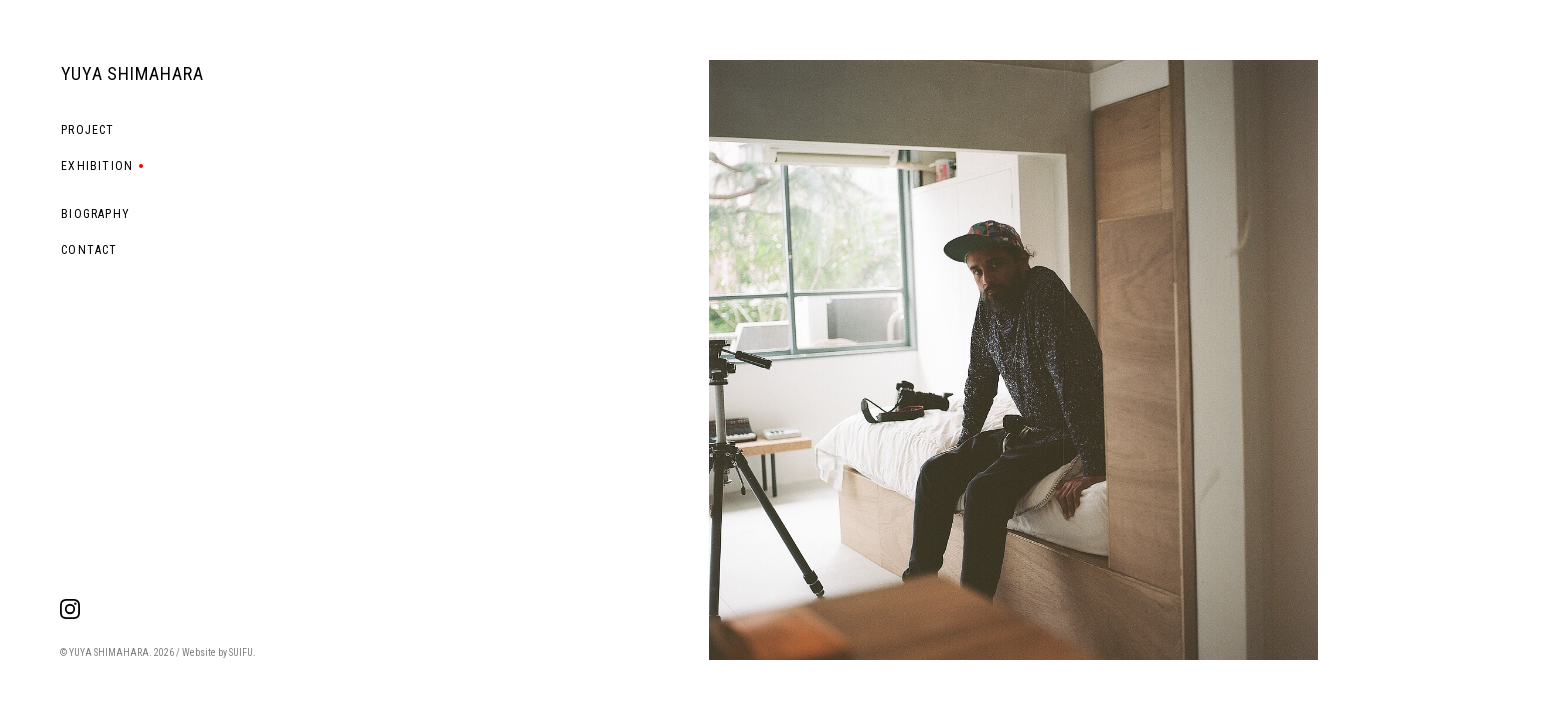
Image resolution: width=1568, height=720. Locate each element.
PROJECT (87, 130)
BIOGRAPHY (95, 214)
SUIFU (241, 652)
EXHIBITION (97, 166)
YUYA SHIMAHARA (132, 73)
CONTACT (89, 250)
